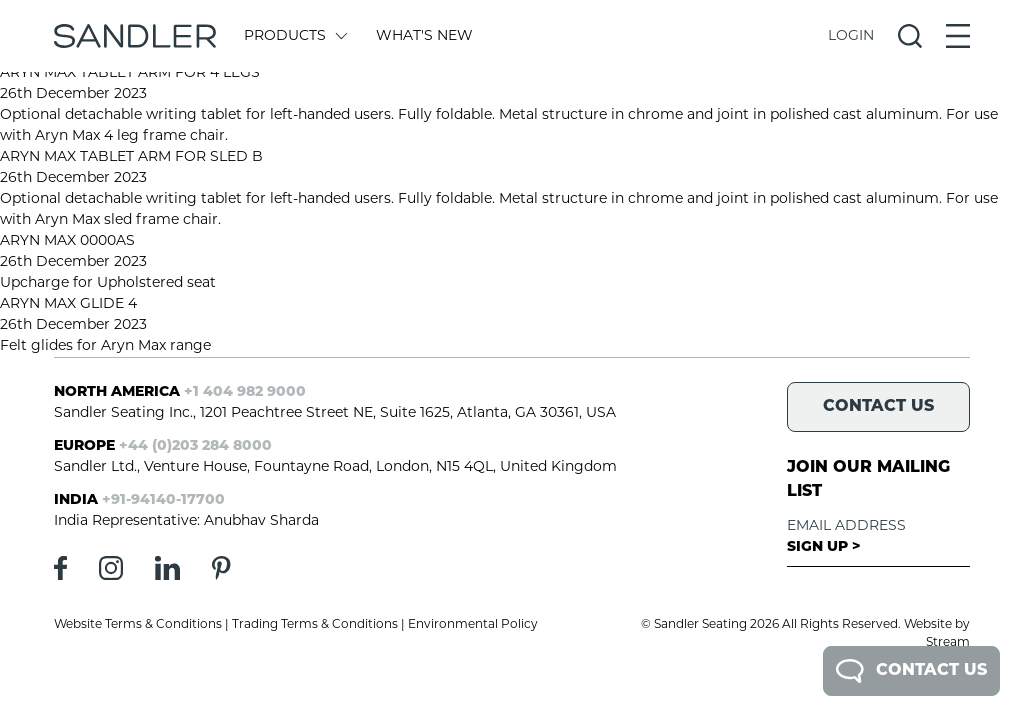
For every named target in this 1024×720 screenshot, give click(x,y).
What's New (424, 36)
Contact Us (911, 671)
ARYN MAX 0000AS (67, 241)
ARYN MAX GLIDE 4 (68, 304)
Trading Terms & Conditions (315, 625)
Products (294, 36)
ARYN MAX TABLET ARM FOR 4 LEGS (130, 73)
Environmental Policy (473, 625)
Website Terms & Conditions (138, 625)
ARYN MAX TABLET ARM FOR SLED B (131, 157)
